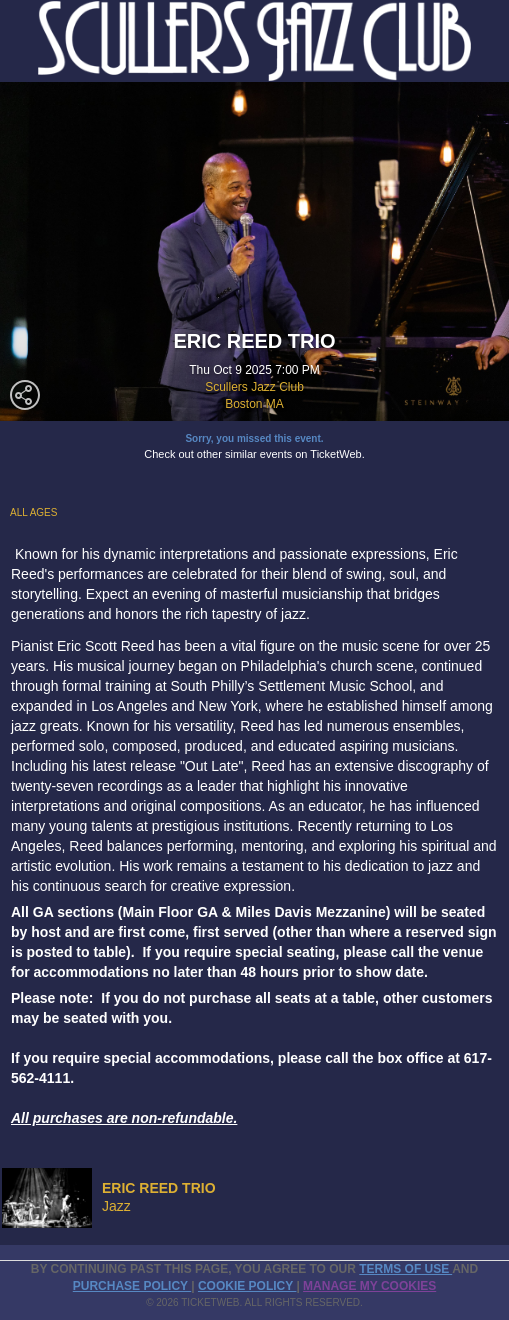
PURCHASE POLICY (132, 1286)
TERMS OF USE (405, 1269)
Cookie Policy (247, 1286)
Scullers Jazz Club (254, 387)
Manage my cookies (369, 1286)
